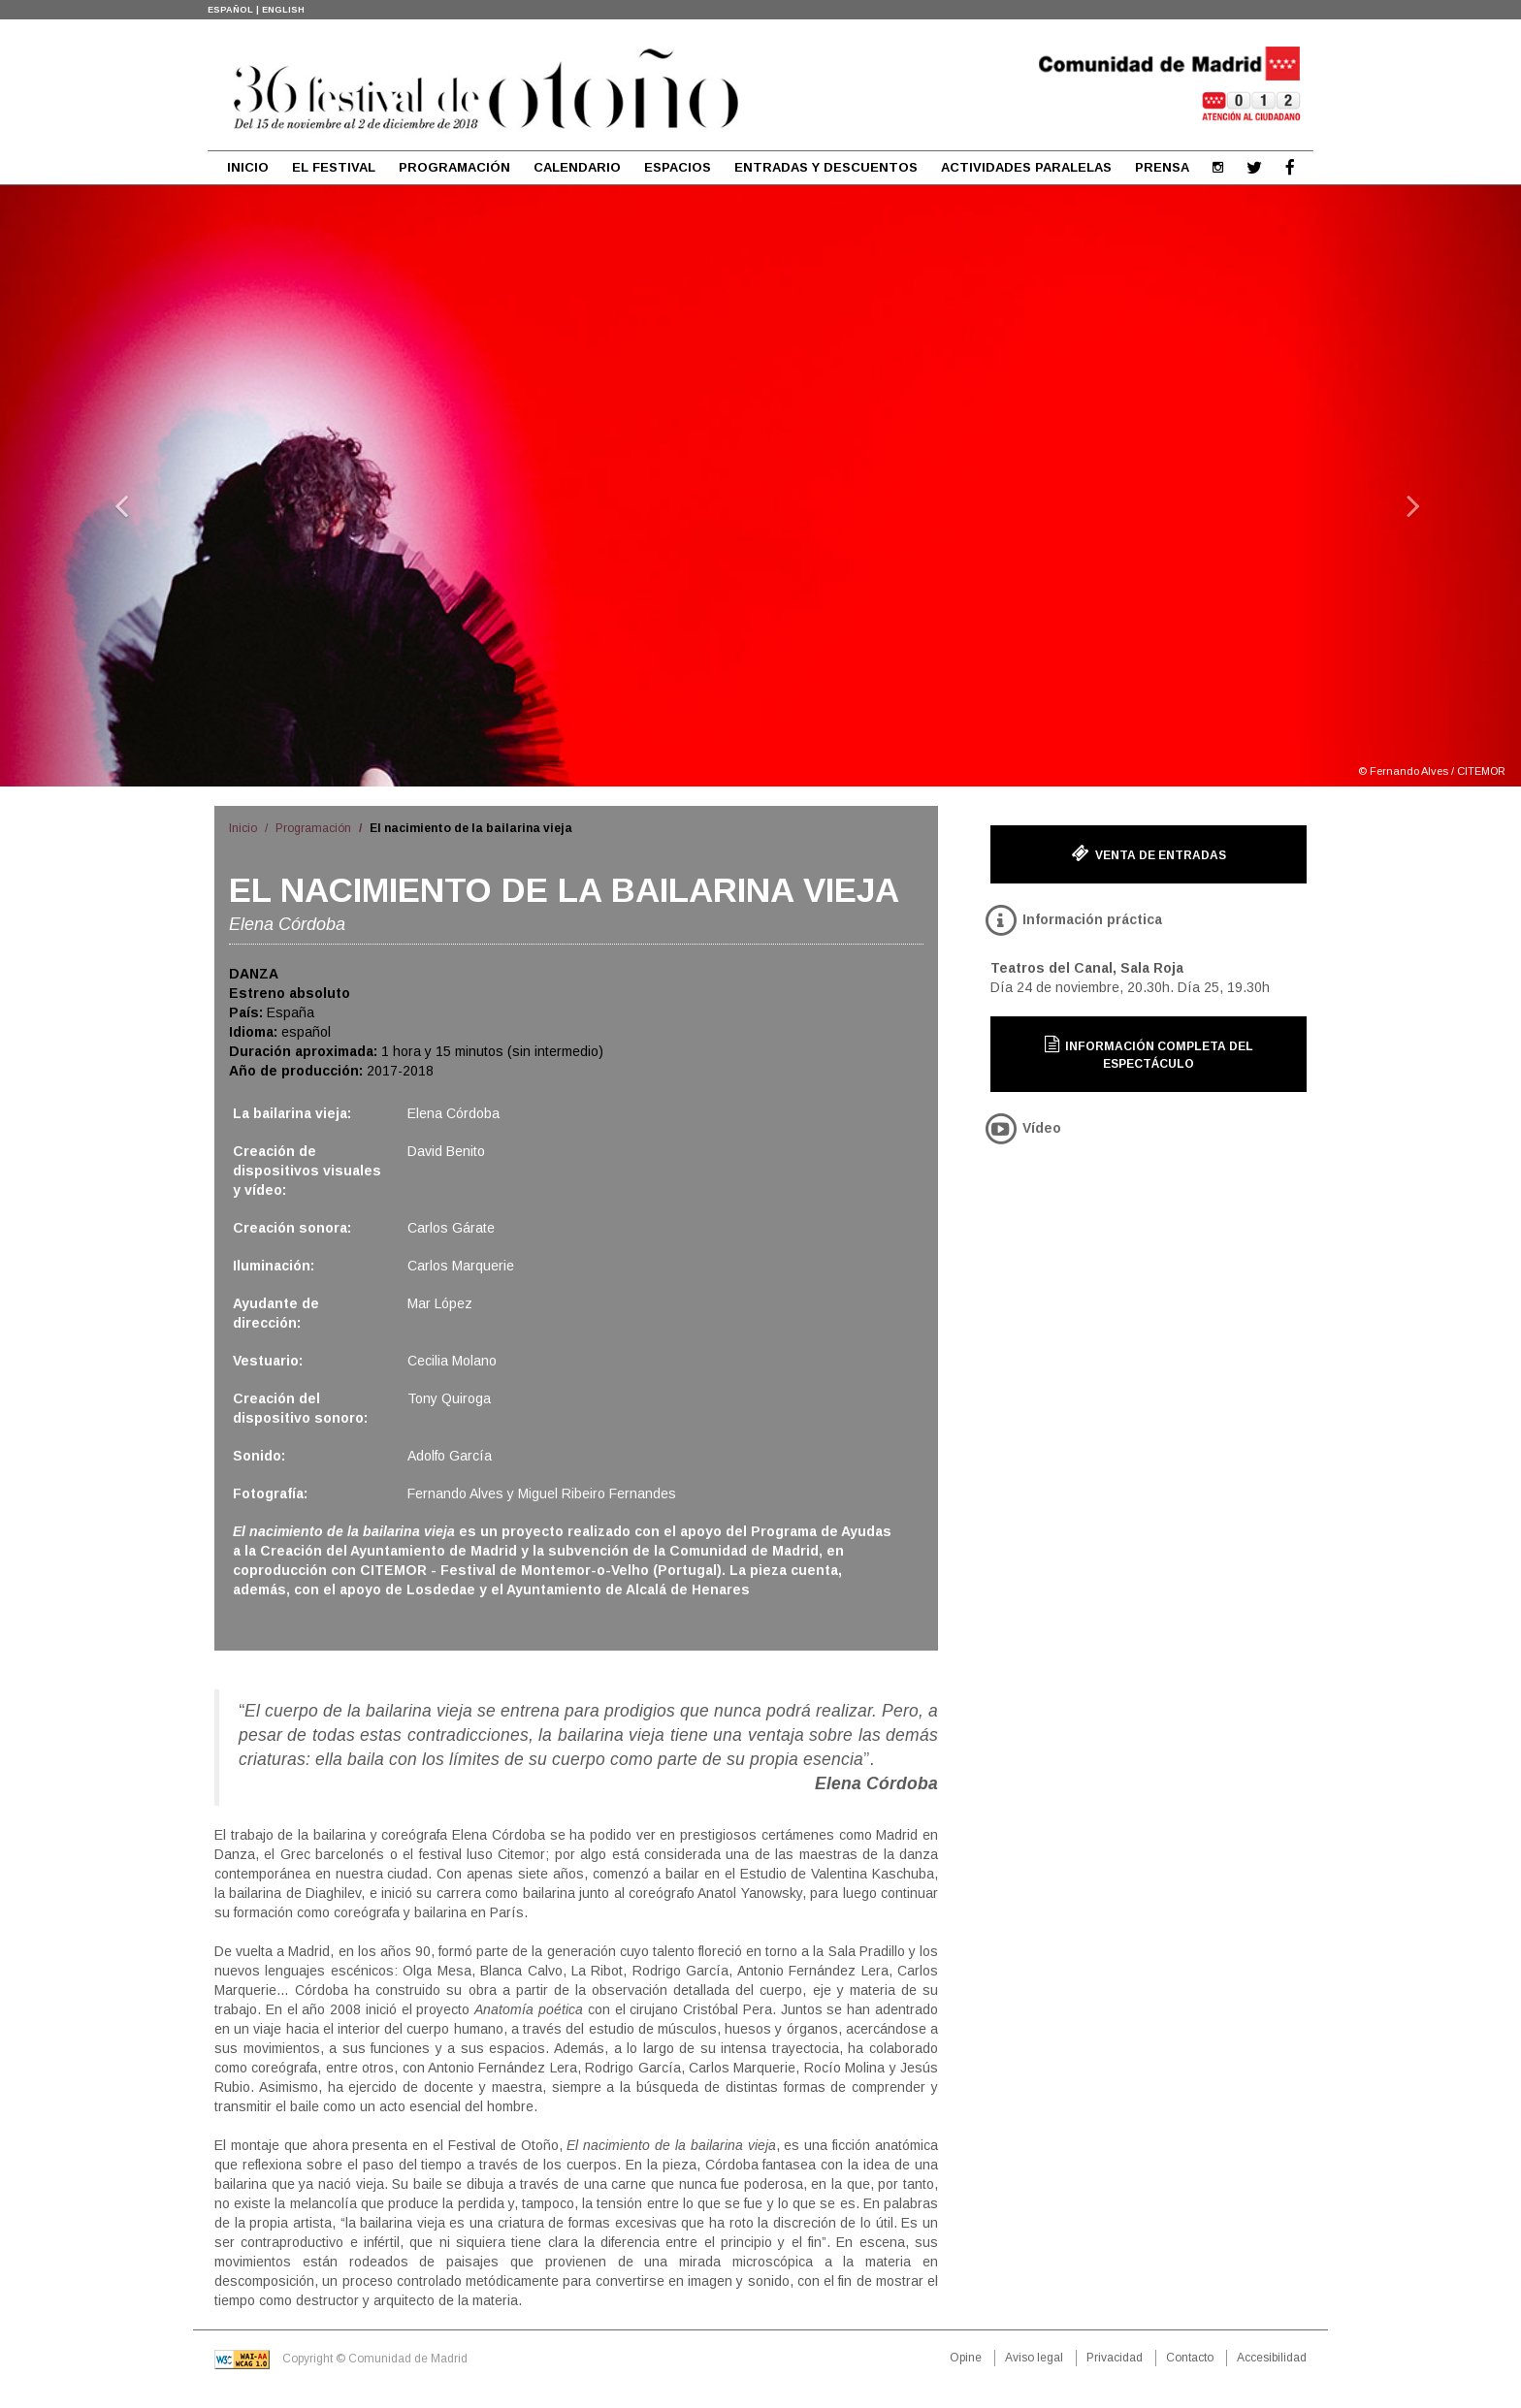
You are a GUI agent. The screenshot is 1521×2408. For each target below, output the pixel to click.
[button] (114, 486)
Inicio (243, 828)
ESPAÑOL (230, 10)
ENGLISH (283, 10)
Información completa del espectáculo (1149, 1053)
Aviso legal (1034, 2357)
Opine (966, 2357)
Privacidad (1114, 2357)
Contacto (1190, 2357)
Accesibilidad (1272, 2357)
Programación (313, 828)
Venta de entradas (1149, 853)
